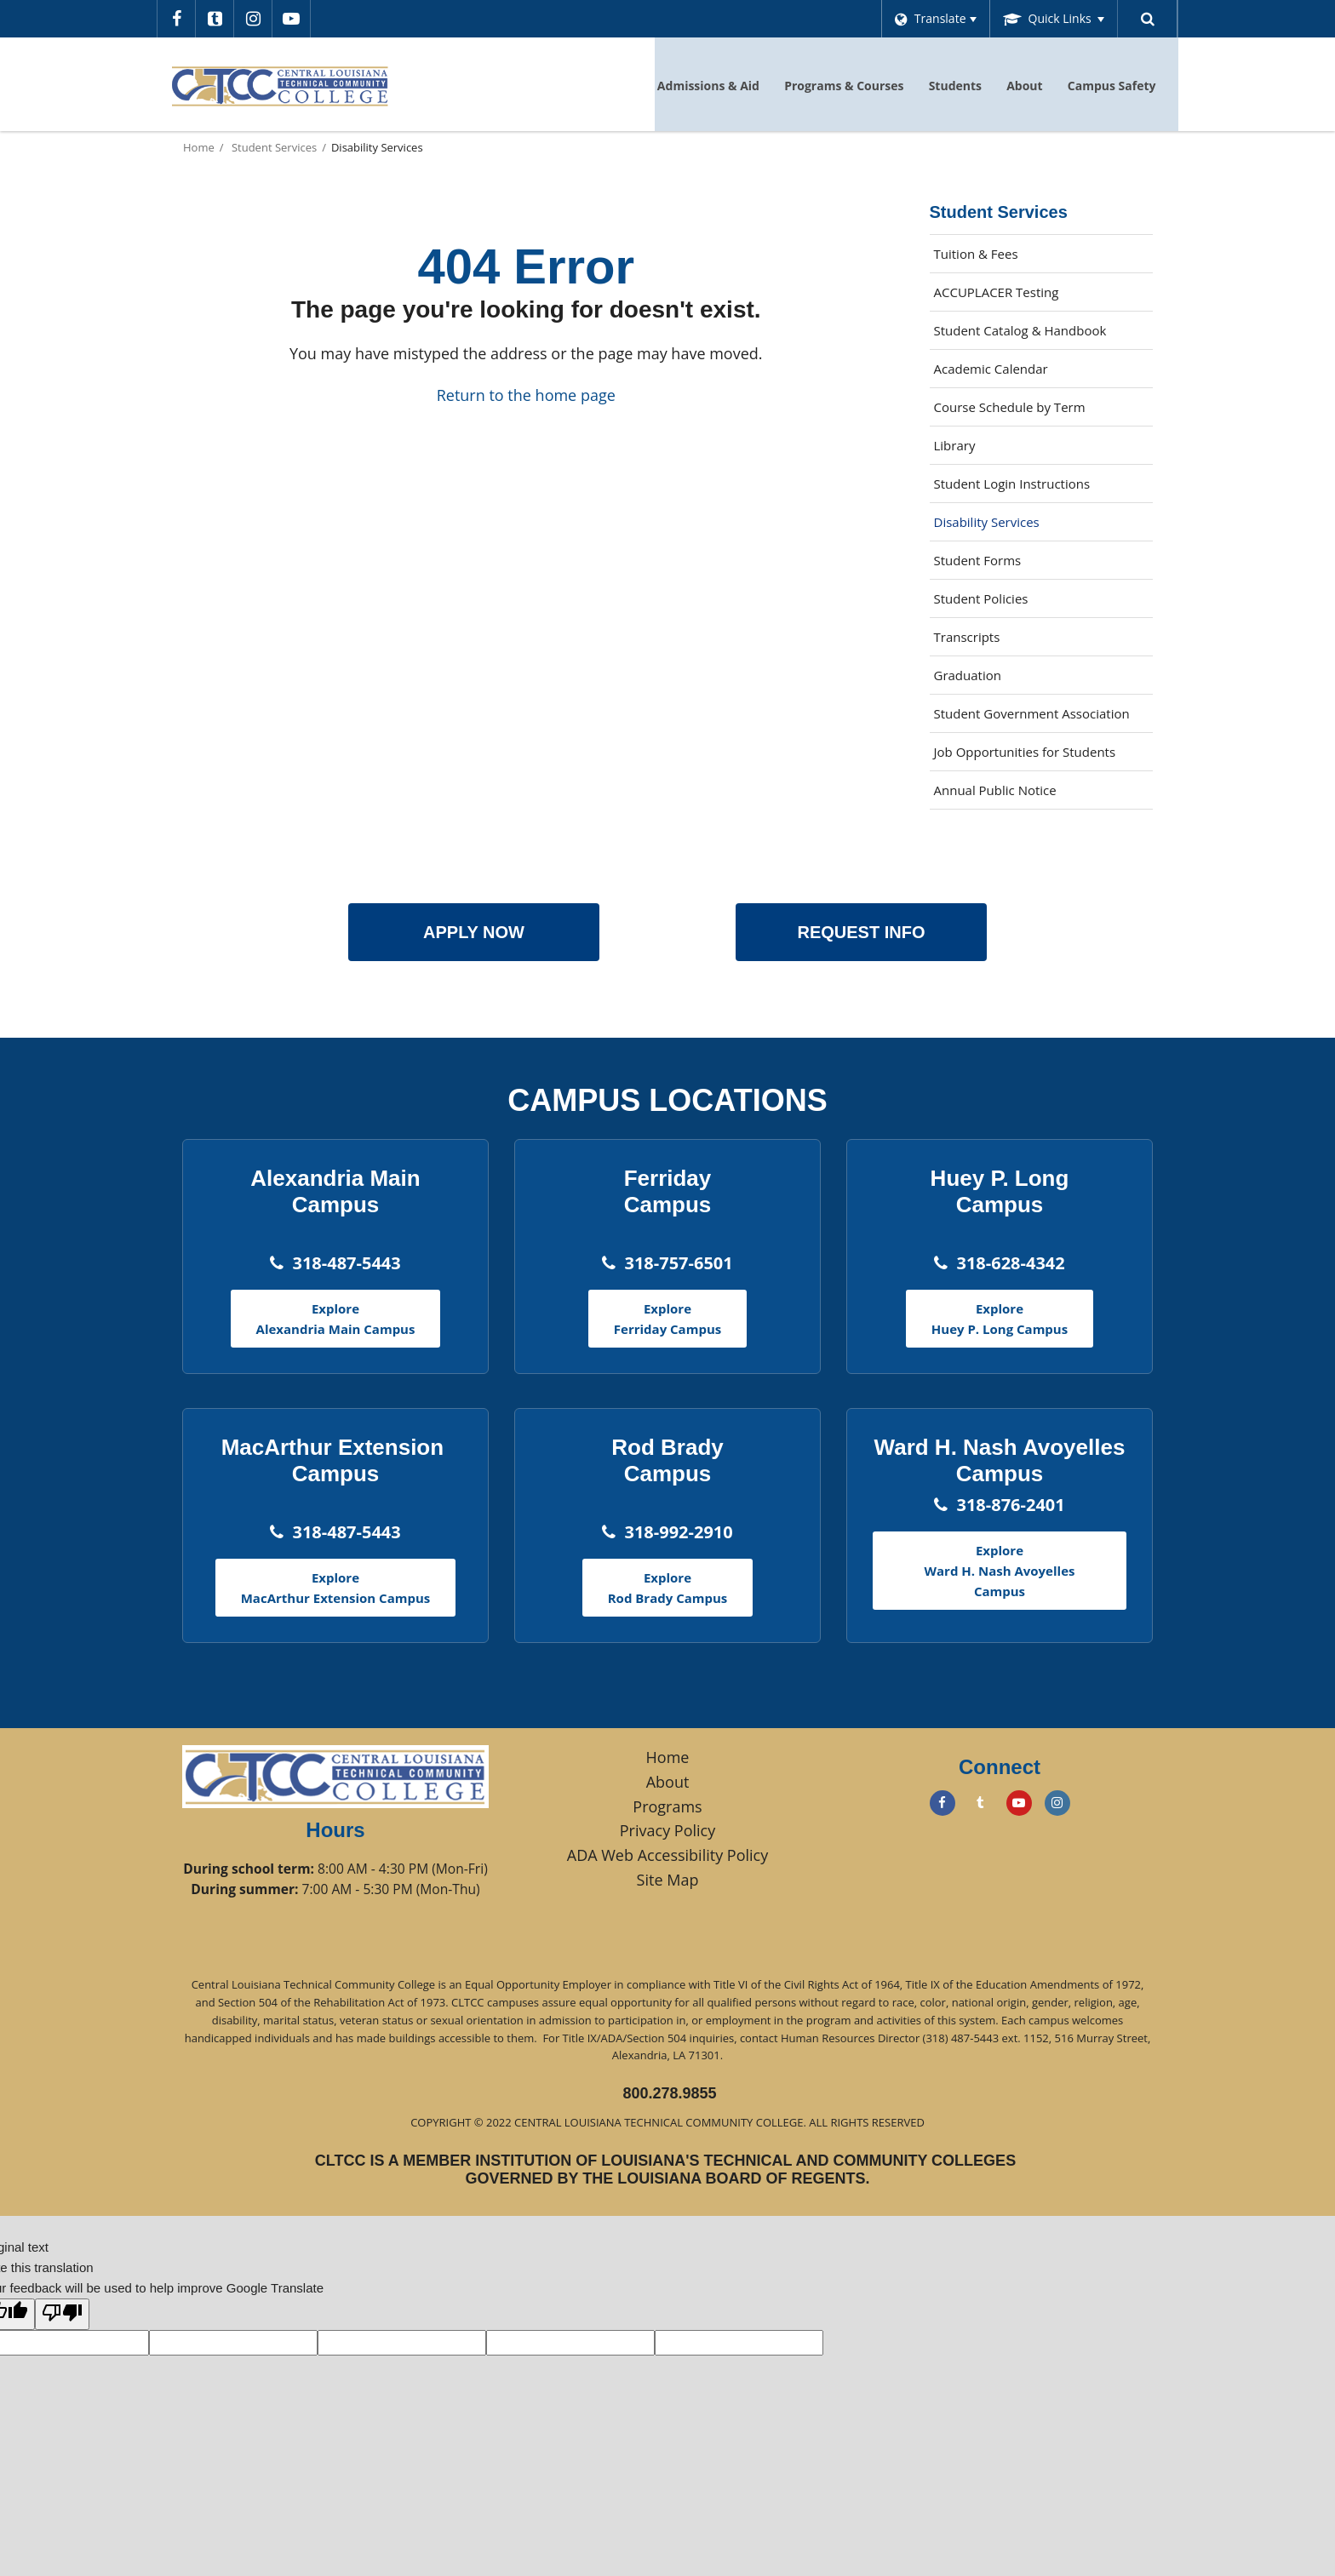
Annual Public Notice (995, 790)
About (668, 1782)
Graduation (967, 675)
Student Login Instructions (1012, 483)
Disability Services (987, 521)
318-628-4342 (1010, 1262)
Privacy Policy (667, 1830)
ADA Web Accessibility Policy (668, 1855)
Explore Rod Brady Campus (668, 1587)
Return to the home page (526, 395)
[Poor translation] (62, 2314)
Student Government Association (1032, 713)
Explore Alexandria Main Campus (335, 1318)
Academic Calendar (991, 368)
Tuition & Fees (976, 253)
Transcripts (967, 636)
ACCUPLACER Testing (996, 292)
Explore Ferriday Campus (667, 1318)
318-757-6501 (678, 1262)
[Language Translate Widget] (931, 18)
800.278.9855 (669, 2093)
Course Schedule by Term (1034, 411)
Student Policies (981, 598)
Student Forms (978, 560)
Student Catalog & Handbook (1020, 330)
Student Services (274, 147)
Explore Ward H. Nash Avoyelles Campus (1000, 1571)
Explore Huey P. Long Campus (999, 1318)
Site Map (668, 1879)
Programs (667, 1806)
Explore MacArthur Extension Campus (336, 1587)
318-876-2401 (1010, 1504)
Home (199, 147)
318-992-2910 (678, 1531)
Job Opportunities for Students (1025, 751)
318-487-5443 (346, 1262)
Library (979, 449)
